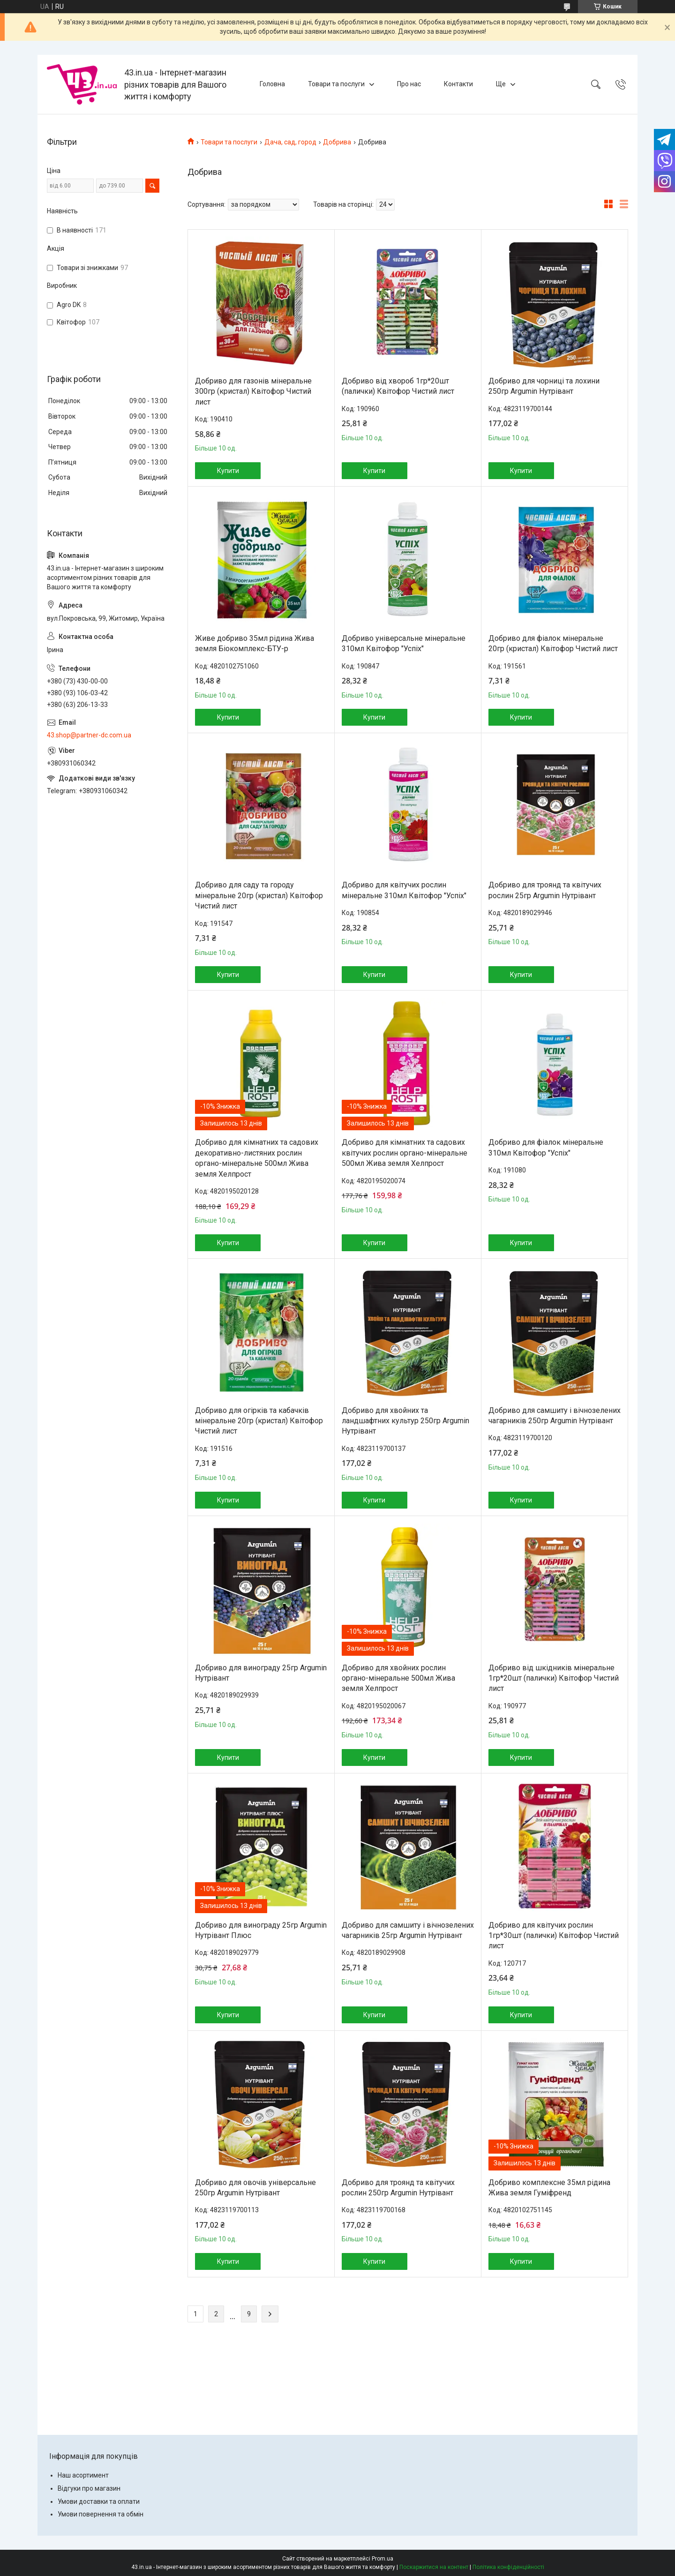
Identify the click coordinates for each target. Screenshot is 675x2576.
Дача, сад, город (290, 142)
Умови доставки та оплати (99, 2501)
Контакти (458, 84)
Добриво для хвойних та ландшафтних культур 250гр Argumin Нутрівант (405, 1421)
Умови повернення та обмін (100, 2514)
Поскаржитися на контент (433, 2567)
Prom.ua (382, 2558)
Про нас (409, 84)
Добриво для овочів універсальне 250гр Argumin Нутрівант (255, 2187)
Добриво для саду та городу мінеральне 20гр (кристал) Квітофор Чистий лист (259, 895)
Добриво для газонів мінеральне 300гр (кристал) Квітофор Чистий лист (253, 391)
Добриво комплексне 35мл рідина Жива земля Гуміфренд (549, 2187)
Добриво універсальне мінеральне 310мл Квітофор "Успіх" (403, 643)
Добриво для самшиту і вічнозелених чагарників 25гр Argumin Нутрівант (408, 1930)
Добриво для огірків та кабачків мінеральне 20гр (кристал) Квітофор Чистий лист (259, 1421)
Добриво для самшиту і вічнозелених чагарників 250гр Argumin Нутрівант (554, 1415)
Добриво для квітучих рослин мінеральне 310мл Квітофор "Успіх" (404, 890)
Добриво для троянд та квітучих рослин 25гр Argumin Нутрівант (544, 890)
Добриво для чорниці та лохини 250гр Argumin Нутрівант (544, 386)
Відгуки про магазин (89, 2488)
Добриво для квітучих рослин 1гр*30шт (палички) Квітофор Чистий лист (553, 1936)
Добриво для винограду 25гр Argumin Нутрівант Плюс (261, 1930)
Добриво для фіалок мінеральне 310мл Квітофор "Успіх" (545, 1147)
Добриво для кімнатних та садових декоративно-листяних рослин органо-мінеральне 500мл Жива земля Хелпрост (256, 1158)
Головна (272, 84)
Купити (228, 470)
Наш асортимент (83, 2475)
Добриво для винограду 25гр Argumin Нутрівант (261, 1672)
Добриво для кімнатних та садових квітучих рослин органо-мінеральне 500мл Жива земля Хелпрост (404, 1153)
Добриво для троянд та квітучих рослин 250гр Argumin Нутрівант (398, 2187)
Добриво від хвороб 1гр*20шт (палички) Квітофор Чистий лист (398, 386)
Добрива (337, 142)
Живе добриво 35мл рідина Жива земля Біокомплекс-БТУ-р (254, 643)
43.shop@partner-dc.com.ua (89, 735)
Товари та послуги (336, 84)
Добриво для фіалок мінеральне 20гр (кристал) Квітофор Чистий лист (553, 643)
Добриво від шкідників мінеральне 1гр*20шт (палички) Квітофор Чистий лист (553, 1678)
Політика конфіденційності (508, 2567)
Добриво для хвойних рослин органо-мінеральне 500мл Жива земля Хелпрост (398, 1678)
